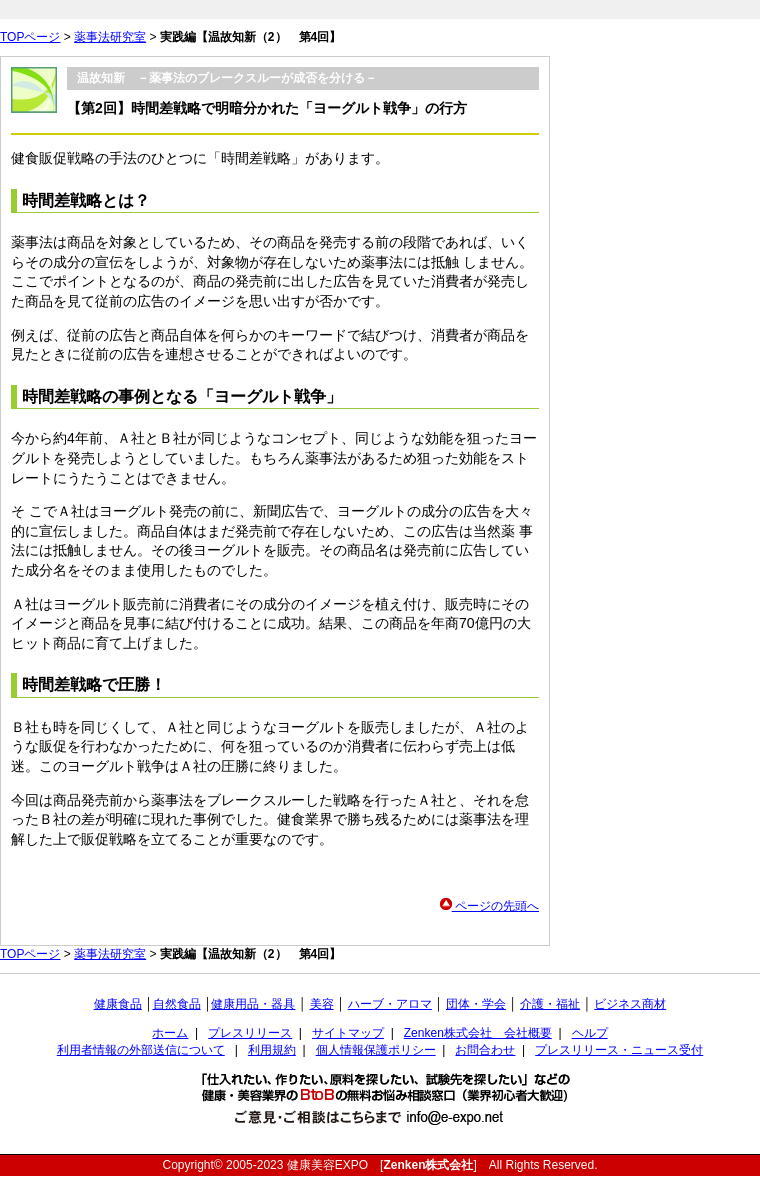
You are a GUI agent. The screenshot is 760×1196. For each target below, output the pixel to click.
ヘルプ (590, 1033)
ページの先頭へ (489, 906)
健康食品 (118, 1004)
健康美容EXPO (327, 1165)
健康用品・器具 (253, 1004)
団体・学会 (476, 1004)
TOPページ (30, 37)
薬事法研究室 (110, 37)
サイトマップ (348, 1033)
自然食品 (177, 1004)
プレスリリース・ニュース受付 (619, 1050)
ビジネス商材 (630, 1004)
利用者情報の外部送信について (141, 1050)
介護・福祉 (550, 1004)
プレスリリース (250, 1033)
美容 (322, 1004)
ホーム (170, 1033)
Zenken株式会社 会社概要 (478, 1033)
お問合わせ (485, 1050)
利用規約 (272, 1050)
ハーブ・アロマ (390, 1004)
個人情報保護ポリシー (376, 1050)
